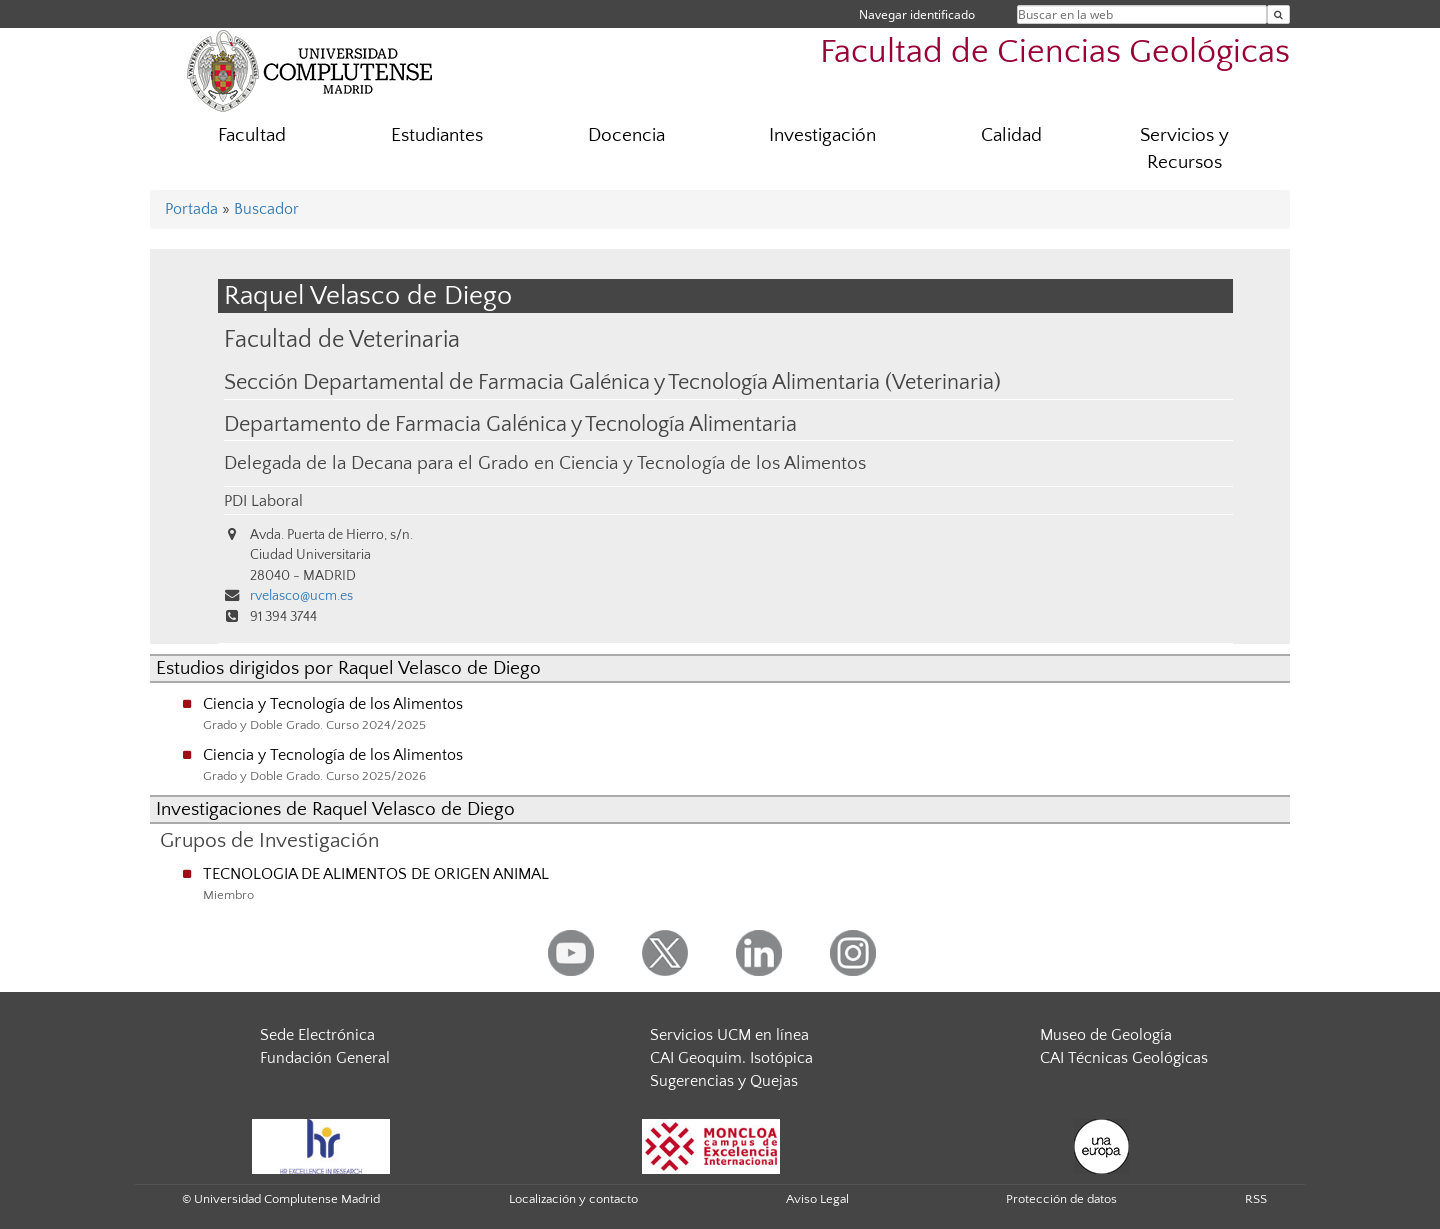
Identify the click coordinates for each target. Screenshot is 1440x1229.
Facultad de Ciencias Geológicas (1055, 52)
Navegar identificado (917, 14)
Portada (191, 209)
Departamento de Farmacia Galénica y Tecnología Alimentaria (510, 425)
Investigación (822, 135)
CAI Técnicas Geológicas (1124, 1058)
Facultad (252, 135)
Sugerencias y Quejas (724, 1081)
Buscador (266, 209)
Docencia (626, 135)
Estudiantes (437, 135)
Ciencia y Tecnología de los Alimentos (333, 704)
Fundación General (325, 1058)
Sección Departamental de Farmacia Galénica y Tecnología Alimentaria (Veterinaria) (612, 383)
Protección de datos (1061, 1199)
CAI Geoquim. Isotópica (731, 1058)
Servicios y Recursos (1184, 149)
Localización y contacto (573, 1199)
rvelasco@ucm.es (301, 596)
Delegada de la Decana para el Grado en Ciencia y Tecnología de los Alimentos (545, 463)
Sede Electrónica (317, 1035)
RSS (1256, 1199)
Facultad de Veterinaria (342, 339)
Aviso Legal (817, 1199)
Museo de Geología (1106, 1035)
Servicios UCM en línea (729, 1035)
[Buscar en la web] (1278, 14)
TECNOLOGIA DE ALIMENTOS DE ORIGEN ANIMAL (376, 874)
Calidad (1011, 135)
